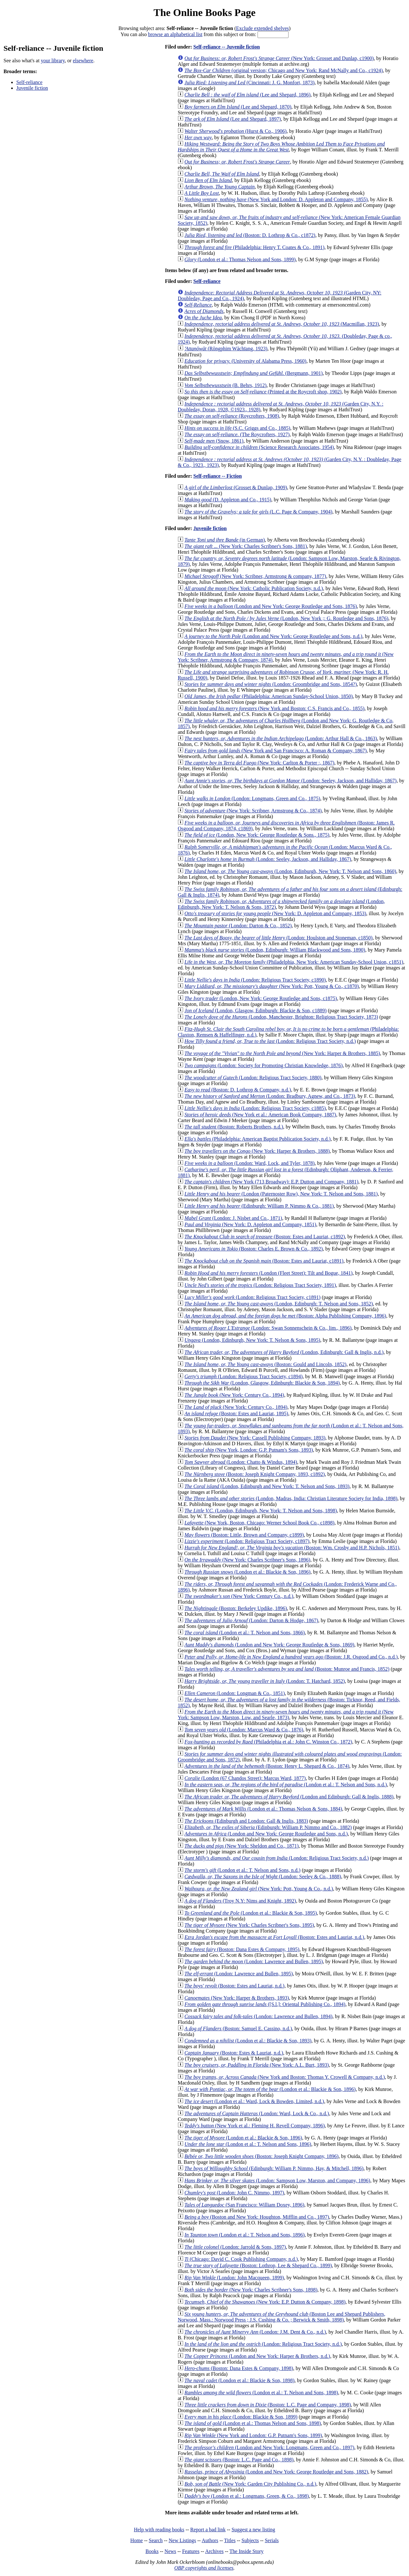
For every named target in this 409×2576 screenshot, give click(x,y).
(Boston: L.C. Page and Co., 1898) (238, 2459)
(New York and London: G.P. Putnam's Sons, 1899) (253, 2435)
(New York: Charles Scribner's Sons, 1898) (250, 2289)
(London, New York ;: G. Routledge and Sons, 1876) (286, 618)
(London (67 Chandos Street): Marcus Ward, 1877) (245, 1778)
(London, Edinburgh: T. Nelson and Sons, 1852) (278, 1303)
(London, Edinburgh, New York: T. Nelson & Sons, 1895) (252, 1340)
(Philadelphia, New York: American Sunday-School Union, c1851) (293, 962)
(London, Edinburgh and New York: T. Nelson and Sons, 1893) (266, 1486)
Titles (229, 2540)
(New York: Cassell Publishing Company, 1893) (254, 1437)
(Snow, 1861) (213, 441)
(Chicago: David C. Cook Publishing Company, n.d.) (241, 2259)
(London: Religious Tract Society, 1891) (260, 1285)
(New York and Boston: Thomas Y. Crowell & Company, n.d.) (284, 2077)
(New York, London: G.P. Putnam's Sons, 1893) (248, 1450)
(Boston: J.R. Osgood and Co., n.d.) (290, 1657)
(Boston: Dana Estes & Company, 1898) (238, 2368)
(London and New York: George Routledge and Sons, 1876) (270, 606)
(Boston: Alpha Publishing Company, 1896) (285, 1315)
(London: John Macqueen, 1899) (234, 2277)
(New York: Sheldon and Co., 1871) (241, 1846)
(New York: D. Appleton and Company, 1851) (250, 1224)
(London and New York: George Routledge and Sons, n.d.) (273, 636)
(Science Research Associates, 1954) (259, 447)
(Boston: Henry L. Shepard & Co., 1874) (266, 1766)
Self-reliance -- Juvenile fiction (226, 46)
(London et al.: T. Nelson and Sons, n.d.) (285, 1784)
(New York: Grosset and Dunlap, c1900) (279, 58)
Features (190, 2551)
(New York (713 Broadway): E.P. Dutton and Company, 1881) (271, 1181)
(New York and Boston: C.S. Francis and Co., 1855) (274, 708)
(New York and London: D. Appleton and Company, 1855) (275, 199)
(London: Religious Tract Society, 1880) (252, 1077)
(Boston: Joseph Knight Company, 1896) (261, 2156)
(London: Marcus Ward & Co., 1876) (243, 1729)
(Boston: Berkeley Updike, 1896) (235, 1608)
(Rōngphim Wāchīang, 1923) (225, 348)
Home (136, 2540)
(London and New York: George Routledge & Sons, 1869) (269, 1644)
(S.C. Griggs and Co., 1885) (237, 428)
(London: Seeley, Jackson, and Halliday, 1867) (290, 780)
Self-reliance (29, 82)
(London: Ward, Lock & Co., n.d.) (256, 2113)
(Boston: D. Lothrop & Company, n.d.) (237, 1089)
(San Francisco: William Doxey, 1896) (244, 2204)
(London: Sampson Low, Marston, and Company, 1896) (277, 2180)
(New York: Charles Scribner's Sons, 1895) (249, 1925)
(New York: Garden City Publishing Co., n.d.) (250, 2484)
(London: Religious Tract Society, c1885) (255, 1108)
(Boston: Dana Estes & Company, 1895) (241, 1949)
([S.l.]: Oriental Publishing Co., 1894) (264, 2004)
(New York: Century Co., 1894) (234, 1395)
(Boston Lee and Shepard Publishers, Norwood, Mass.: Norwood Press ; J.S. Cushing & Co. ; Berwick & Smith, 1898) (281, 2316)
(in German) (224, 540)
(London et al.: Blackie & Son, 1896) (247, 1572)
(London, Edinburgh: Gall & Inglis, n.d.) (283, 1352)
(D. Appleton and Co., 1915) (227, 499)
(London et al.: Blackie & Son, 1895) (250, 1913)
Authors (210, 2540)
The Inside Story (246, 2551)
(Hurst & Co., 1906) (235, 131)
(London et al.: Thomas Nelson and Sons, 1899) (240, 259)
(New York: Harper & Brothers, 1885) (282, 1053)
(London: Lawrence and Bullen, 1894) (258, 2016)
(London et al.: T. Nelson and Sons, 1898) (261, 2392)
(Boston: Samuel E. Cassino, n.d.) (238, 2028)
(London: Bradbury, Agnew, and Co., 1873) (269, 1096)
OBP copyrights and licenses (203, 2568)
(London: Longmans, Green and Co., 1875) (252, 798)
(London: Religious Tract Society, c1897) (246, 1541)
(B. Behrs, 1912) (225, 385)
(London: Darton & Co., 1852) (238, 925)
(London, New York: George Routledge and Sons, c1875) (260, 998)
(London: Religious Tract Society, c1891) (252, 1297)
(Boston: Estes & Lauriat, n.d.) (233, 2052)
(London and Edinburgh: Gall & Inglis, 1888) (288, 1796)
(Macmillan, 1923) (281, 324)
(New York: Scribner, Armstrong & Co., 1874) (252, 810)
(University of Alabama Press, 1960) (245, 361)
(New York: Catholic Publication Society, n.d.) (253, 588)
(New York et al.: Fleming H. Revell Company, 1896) (254, 2125)
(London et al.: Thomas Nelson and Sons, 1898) (252, 2423)
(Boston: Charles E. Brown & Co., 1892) (253, 1248)
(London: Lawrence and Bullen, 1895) (253, 1961)
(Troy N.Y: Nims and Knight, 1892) (240, 1901)
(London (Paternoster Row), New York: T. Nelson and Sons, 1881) (281, 1194)
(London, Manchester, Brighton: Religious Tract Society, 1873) (281, 1017)
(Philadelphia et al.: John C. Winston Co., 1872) (268, 1741)
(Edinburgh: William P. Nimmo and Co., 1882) (268, 1827)
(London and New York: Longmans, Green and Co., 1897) (269, 2447)
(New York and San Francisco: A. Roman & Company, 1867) (275, 750)
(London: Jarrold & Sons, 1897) (235, 2247)
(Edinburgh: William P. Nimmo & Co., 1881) (259, 1206)
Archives (214, 2551)
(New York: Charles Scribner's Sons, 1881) (245, 546)
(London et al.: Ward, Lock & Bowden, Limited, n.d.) (254, 2101)
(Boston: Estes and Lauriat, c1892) (264, 1236)
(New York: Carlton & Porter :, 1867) (259, 762)
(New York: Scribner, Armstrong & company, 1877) (255, 576)
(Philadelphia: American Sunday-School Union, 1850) (268, 696)
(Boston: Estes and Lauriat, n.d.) (274, 1937)
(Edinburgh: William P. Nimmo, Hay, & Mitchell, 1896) (273, 2168)
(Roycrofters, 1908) (231, 416)
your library (53, 60)
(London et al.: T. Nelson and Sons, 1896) (247, 2144)
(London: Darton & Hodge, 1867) (251, 1620)
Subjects (250, 2540)
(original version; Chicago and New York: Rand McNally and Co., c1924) (283, 70)
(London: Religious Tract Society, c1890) (255, 980)
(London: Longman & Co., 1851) (234, 1693)
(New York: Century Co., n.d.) (238, 1596)
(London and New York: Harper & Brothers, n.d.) (257, 2356)
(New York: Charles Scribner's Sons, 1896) (247, 1559)
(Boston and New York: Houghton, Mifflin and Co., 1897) (256, 2217)
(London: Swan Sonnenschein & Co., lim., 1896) (267, 1328)
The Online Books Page (204, 12)
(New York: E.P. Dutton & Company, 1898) (264, 2302)
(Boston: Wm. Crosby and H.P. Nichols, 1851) (291, 1547)
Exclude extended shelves (262, 28)
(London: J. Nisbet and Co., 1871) (233, 1218)
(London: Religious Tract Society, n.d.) (270, 1041)
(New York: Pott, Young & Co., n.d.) (258, 1888)
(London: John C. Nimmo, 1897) (234, 2192)
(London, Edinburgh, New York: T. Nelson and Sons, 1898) (260, 1510)
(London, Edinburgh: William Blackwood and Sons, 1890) (274, 950)
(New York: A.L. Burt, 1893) (256, 2065)
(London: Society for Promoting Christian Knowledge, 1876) (263, 1065)
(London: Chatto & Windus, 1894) (240, 1462)
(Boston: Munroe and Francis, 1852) (287, 1669)
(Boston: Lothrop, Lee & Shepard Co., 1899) (258, 2265)
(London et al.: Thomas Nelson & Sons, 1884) (263, 1809)
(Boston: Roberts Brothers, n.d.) (233, 1126)
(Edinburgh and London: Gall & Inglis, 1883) (246, 1821)
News (170, 2551)
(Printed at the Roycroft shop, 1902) (263, 391)
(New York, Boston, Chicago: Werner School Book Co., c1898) (259, 1522)
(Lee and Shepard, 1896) (247, 94)
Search (156, 2540)
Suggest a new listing (253, 2529)
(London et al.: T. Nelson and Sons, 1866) (244, 1632)
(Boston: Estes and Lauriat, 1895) (236, 1413)
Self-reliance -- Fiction (217, 476)
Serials (272, 2540)
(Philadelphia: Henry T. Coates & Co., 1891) (254, 247)
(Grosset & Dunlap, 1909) (235, 487)
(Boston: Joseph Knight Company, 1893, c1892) (254, 1474)
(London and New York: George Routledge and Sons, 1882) (276, 2471)
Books (151, 2551)
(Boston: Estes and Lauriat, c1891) (263, 1261)
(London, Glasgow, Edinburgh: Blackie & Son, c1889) (255, 1010)
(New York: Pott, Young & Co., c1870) (271, 986)
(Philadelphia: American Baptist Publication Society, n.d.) (257, 1139)
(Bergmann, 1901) (253, 373)
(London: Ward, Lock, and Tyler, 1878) (249, 1163)
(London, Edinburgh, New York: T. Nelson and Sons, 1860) (290, 871)
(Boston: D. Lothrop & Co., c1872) (249, 235)
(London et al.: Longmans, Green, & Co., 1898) (246, 2496)
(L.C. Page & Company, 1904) (258, 511)
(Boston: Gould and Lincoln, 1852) (265, 1364)
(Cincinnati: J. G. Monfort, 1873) (249, 82)
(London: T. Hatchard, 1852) (264, 1681)
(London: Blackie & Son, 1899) (240, 2417)
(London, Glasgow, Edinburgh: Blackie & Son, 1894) (262, 1383)
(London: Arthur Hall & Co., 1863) (280, 738)
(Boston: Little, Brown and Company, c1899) (244, 1535)
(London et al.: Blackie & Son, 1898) (239, 2380)
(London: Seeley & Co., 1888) (262, 1876)
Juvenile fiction (32, 88)
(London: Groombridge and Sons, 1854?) (270, 684)
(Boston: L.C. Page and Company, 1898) (267, 2404)
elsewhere (83, 60)
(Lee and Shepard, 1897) (232, 119)
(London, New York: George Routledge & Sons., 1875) (256, 835)
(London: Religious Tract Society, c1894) (243, 1376)
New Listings (182, 2540)
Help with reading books (159, 2529)
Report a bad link (208, 2529)
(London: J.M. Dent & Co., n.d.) (255, 2332)
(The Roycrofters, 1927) (236, 434)
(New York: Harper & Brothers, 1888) (257, 1151)
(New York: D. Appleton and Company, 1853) (275, 913)
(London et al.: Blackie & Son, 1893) (247, 2040)
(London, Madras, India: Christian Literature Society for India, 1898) (290, 1498)
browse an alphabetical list (175, 34)
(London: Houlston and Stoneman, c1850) (278, 937)
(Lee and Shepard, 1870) (237, 107)
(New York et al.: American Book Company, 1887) (260, 1114)
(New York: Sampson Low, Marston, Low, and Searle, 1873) (286, 1714)
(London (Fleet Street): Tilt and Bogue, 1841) (268, 1273)
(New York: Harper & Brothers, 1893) (236, 1998)
